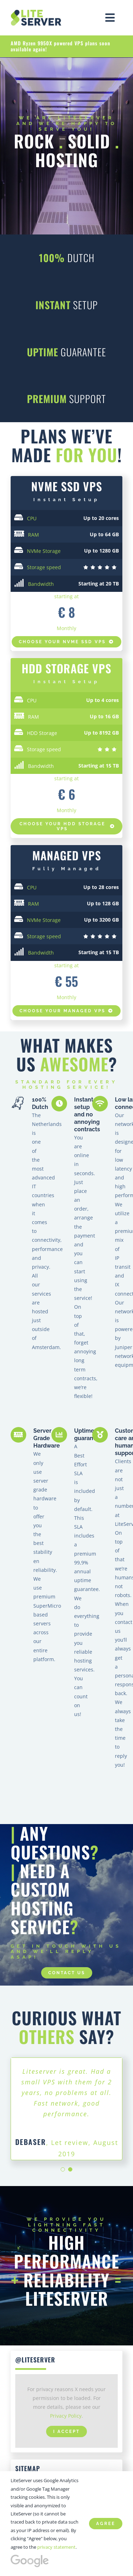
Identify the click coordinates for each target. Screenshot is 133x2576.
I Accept (66, 2420)
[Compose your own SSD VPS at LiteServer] (66, 826)
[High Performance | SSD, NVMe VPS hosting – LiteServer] (37, 12)
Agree (105, 2523)
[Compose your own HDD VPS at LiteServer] (66, 1011)
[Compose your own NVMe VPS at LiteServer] (66, 641)
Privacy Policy (66, 2405)
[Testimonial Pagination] (63, 2159)
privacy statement (56, 2547)
